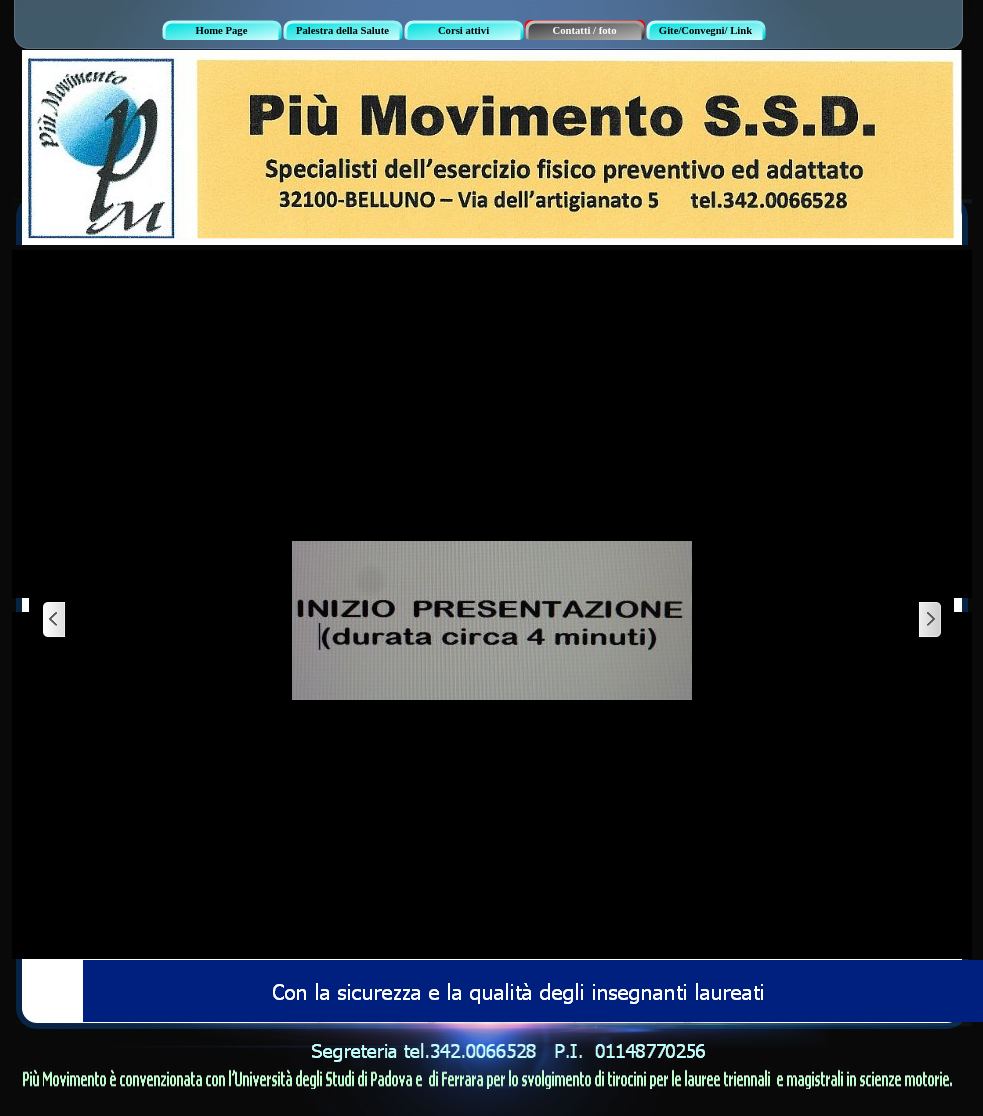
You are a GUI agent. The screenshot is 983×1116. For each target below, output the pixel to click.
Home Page (222, 30)
